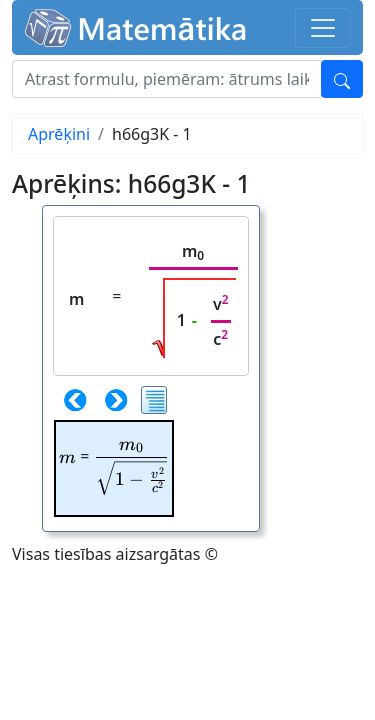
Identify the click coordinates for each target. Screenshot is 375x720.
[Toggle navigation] (323, 28)
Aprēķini (59, 134)
